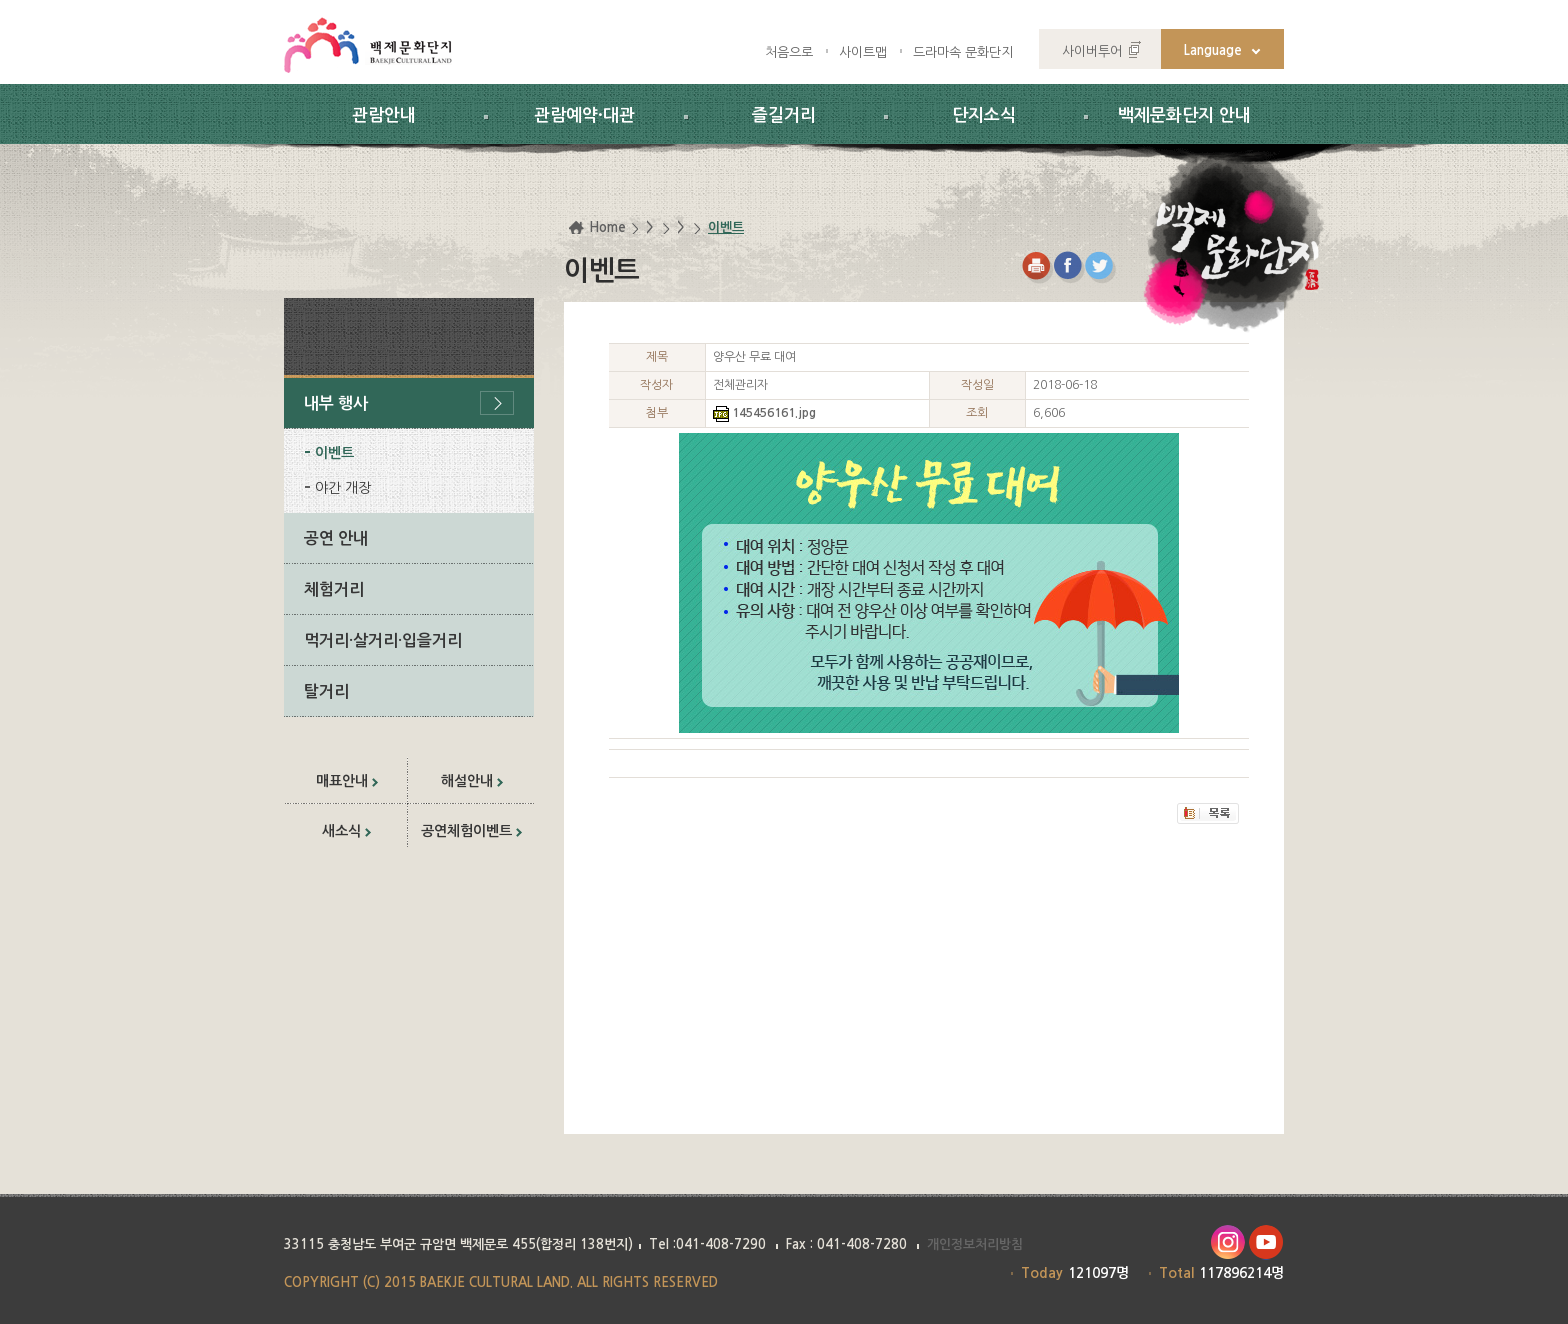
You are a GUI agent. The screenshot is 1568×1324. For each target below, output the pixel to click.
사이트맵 (863, 52)
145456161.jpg (774, 413)
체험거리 (334, 589)
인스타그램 (1227, 1242)
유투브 (1266, 1242)
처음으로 (789, 52)
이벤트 (334, 453)
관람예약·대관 (584, 115)
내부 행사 (336, 403)
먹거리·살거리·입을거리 (383, 640)
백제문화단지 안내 (1184, 115)
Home (607, 227)
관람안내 (384, 115)
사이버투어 (1092, 51)
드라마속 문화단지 (963, 52)
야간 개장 (343, 488)
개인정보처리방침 (975, 1244)
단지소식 (984, 115)
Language (1213, 50)
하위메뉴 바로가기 (0, 0)
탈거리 (326, 691)
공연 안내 (336, 538)
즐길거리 (784, 115)
